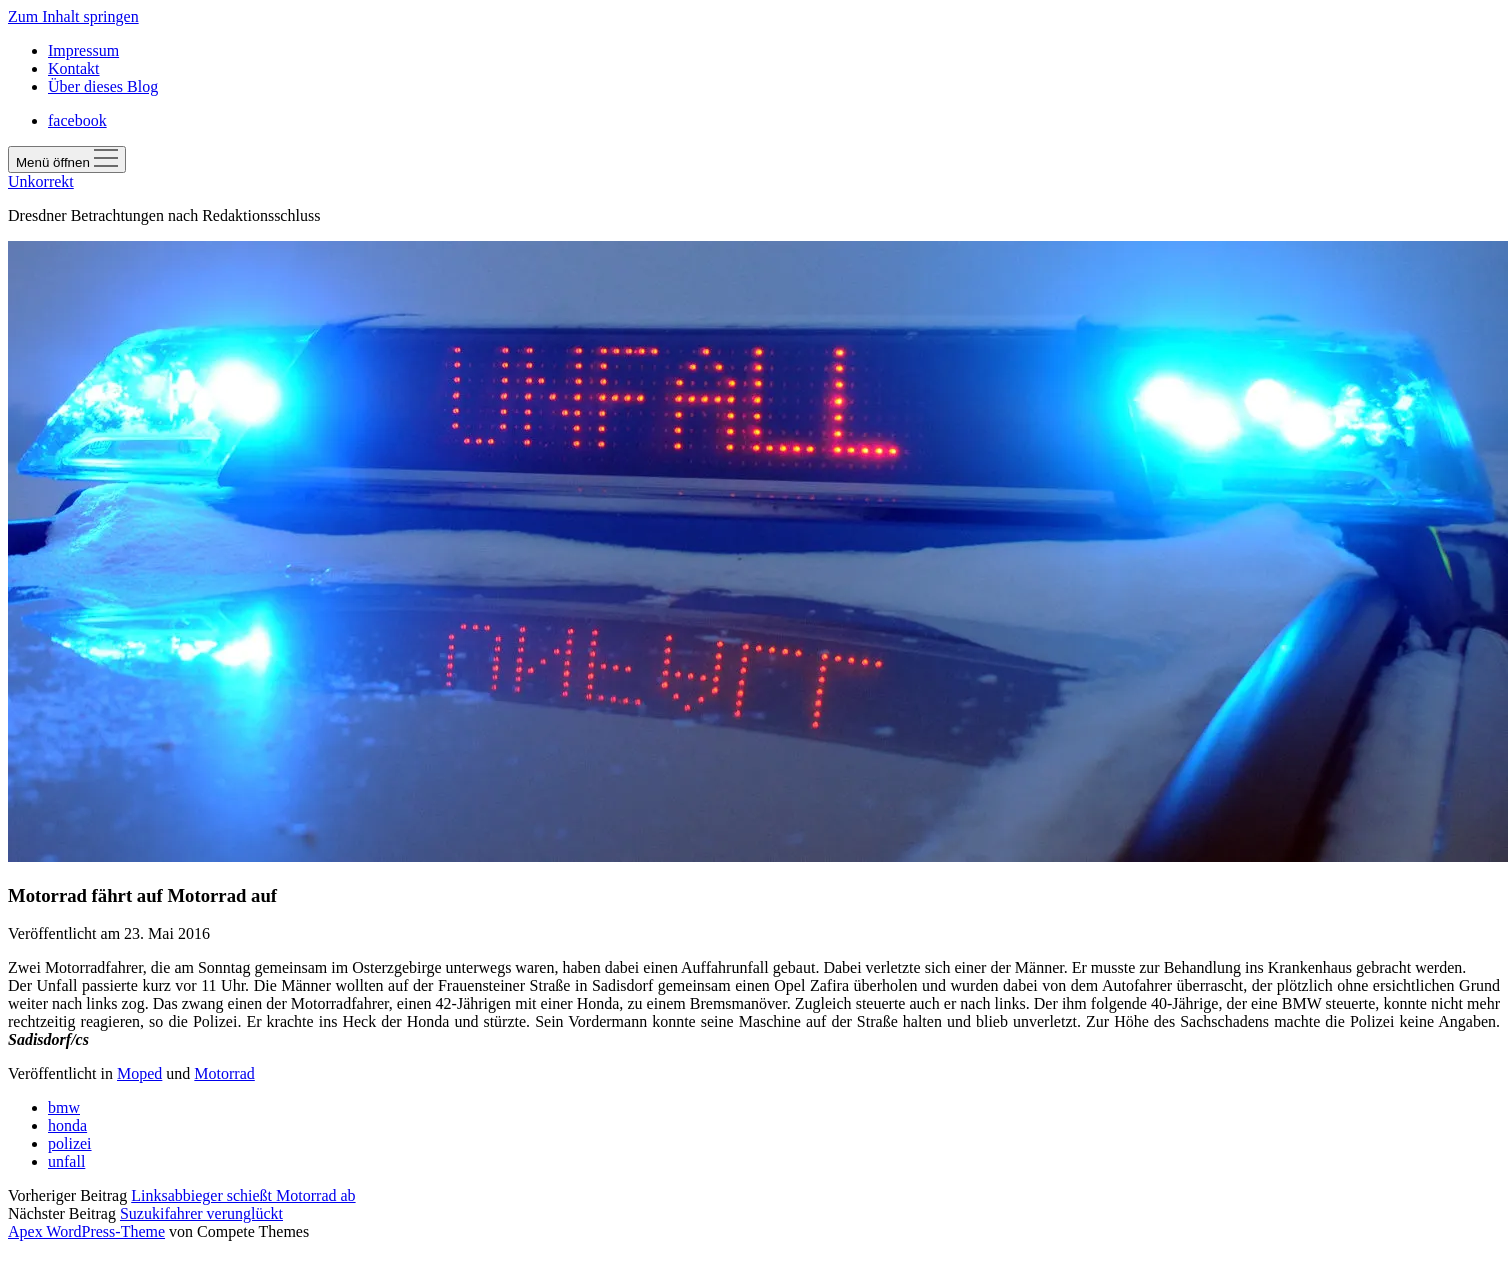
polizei (70, 1143)
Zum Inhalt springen (73, 16)
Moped (139, 1073)
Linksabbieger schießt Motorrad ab (243, 1195)
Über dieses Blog (103, 86)
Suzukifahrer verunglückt (201, 1213)
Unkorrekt (41, 181)
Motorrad (224, 1073)
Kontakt (74, 68)
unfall (66, 1161)
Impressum (83, 50)
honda (67, 1125)
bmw (64, 1107)
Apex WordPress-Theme (86, 1231)
